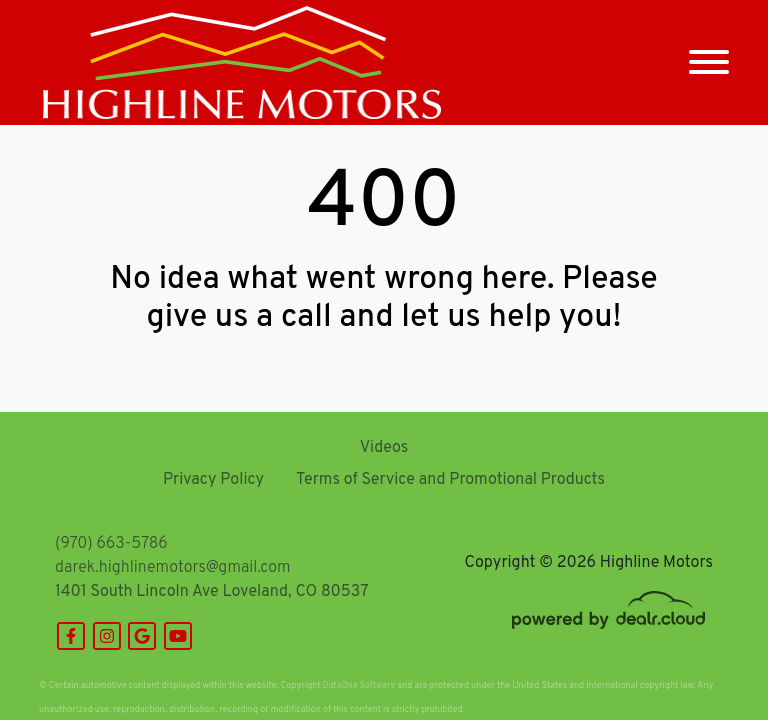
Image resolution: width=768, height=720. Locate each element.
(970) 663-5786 (111, 544)
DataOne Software (359, 685)
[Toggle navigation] (709, 62)
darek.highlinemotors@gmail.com (173, 568)
